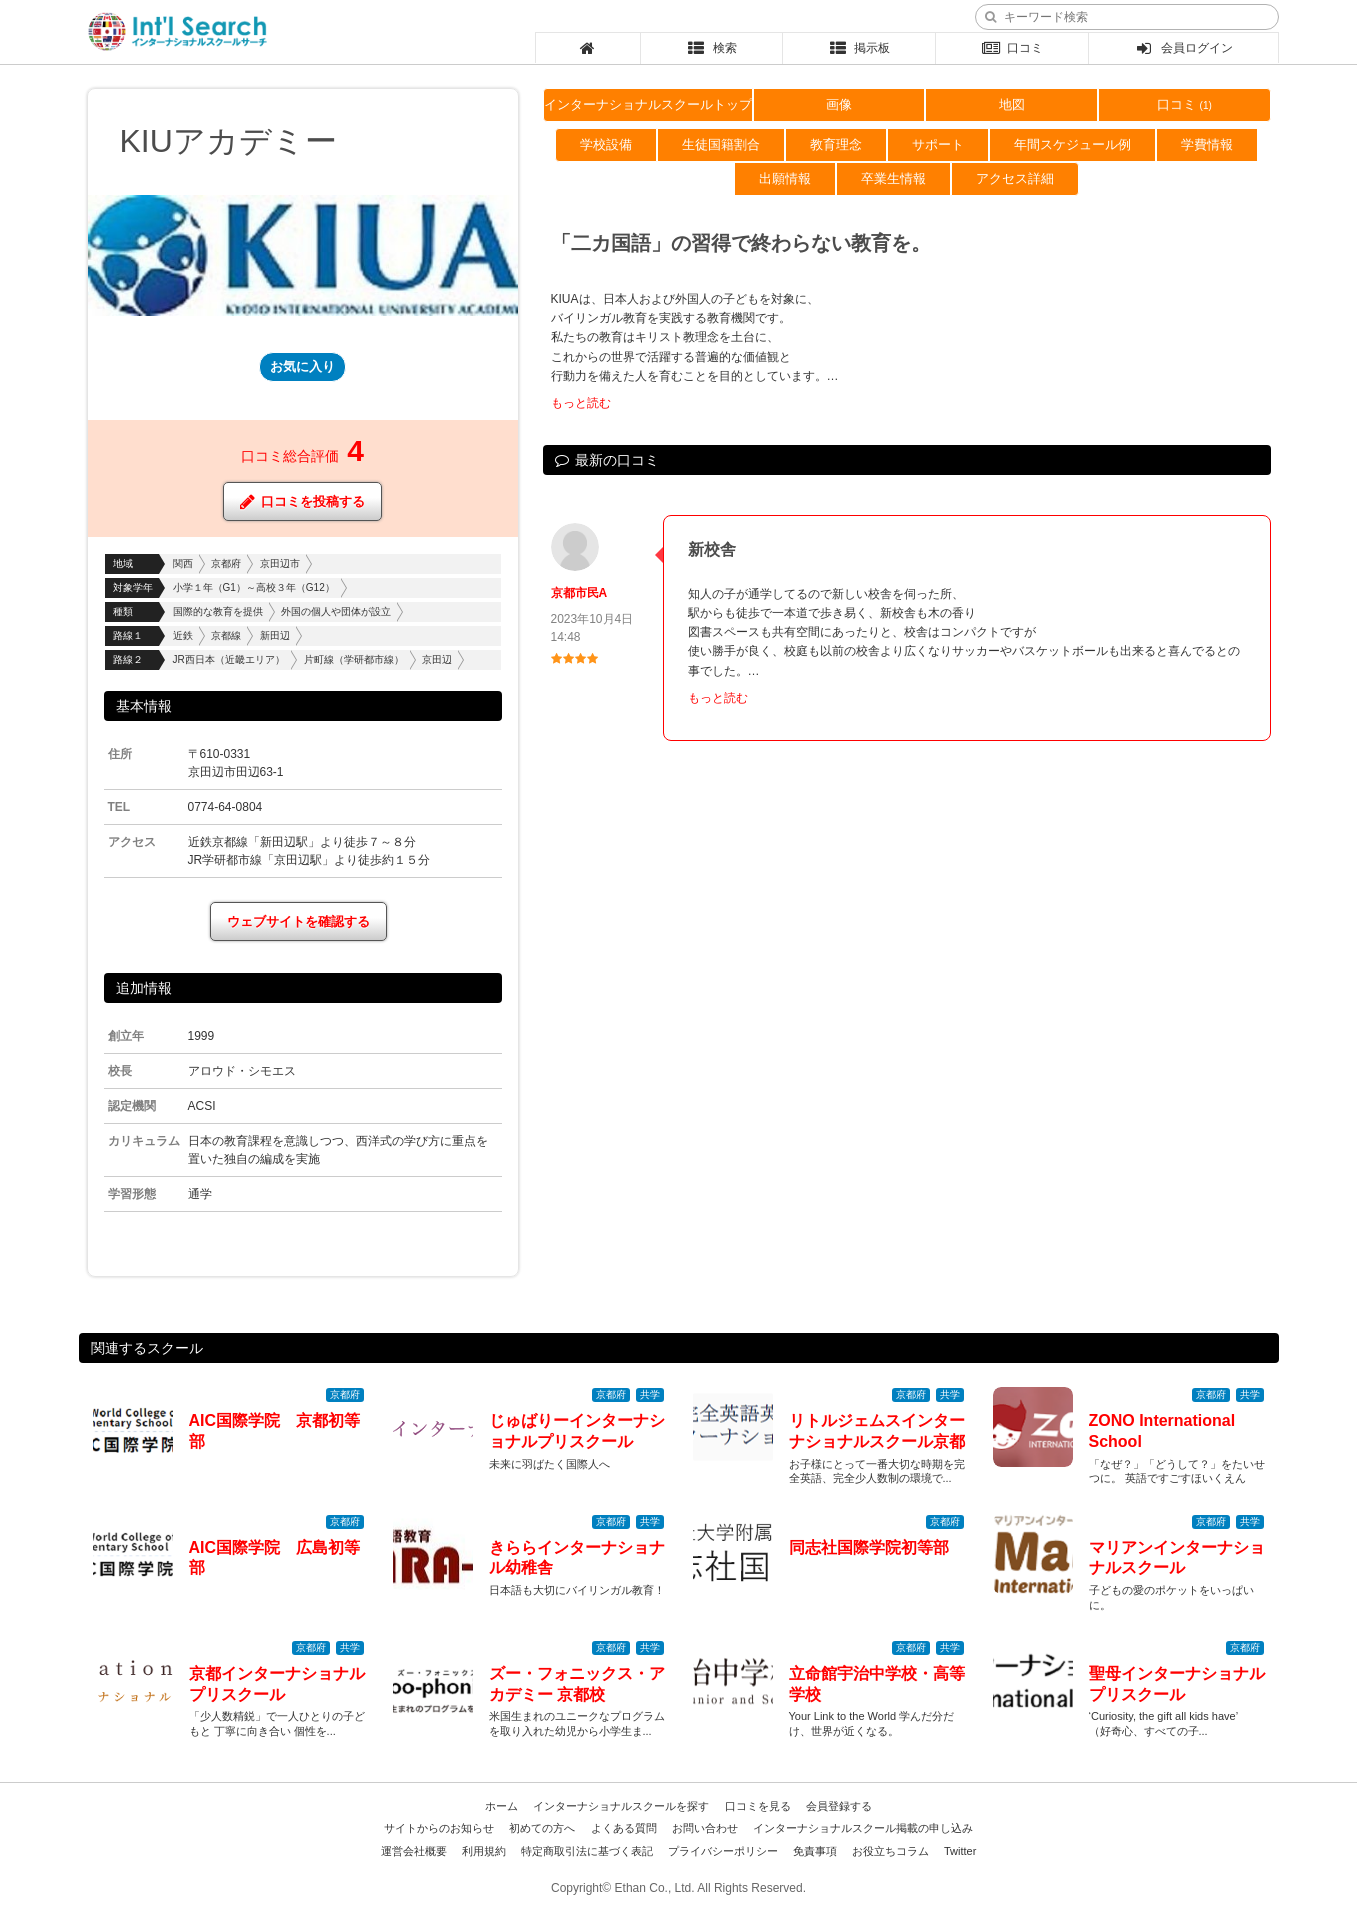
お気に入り (302, 366)
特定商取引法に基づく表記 (587, 1851)
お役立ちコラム (890, 1851)
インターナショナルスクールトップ (648, 104)
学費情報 (1207, 144)
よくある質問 (624, 1828)
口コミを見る (758, 1806)
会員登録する (839, 1806)
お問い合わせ (705, 1828)
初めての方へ (542, 1828)
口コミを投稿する (302, 501)
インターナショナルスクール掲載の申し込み (863, 1828)
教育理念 (836, 144)
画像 (839, 104)
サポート (938, 144)
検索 (711, 48)
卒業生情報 (893, 178)
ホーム (501, 1806)
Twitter (960, 1851)
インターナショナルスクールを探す (621, 1806)
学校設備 (606, 144)
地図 (1012, 104)
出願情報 (785, 178)
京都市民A (579, 593)
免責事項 (815, 1851)
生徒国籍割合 (721, 144)
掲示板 (858, 48)
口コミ (1012, 48)
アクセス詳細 (1015, 178)
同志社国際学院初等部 (869, 1547)
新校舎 (712, 549)
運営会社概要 (414, 1851)
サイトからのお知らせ (439, 1828)
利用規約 (484, 1851)
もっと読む (581, 403)
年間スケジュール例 (1072, 144)
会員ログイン (1183, 48)
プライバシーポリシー (723, 1851)
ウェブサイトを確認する (298, 921)
